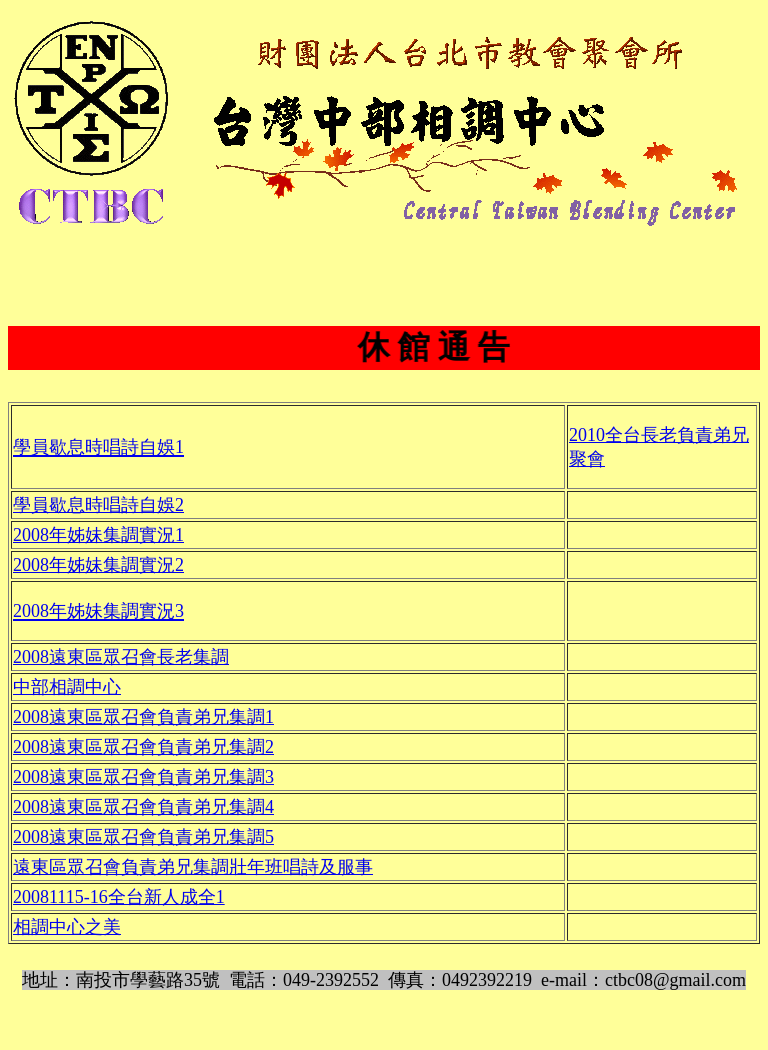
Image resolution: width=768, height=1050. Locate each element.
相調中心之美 (67, 927)
